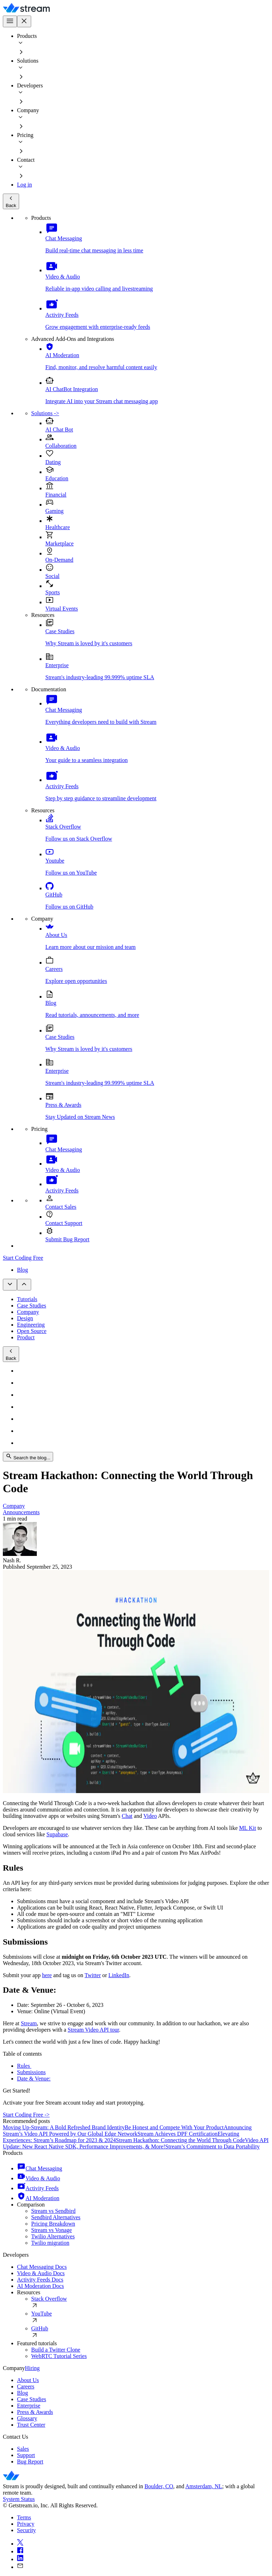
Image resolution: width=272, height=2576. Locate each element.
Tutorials (27, 1299)
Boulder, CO (158, 2486)
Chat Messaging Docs (42, 2267)
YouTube (150, 2318)
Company (28, 1312)
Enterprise (28, 2406)
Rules (24, 2066)
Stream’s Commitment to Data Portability (212, 2146)
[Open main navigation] (10, 21)
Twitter (93, 1975)
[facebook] (143, 2551)
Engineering (31, 1325)
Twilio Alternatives (53, 2236)
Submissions (31, 2072)
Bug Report (30, 2461)
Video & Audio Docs (41, 2273)
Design (25, 1318)
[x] (143, 2543)
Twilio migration (50, 2243)
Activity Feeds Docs (40, 2280)
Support (26, 2455)
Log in (24, 185)
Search (28, 1456)
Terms (24, 2517)
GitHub (150, 2332)
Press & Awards (35, 2412)
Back (11, 201)
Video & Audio (38, 2178)
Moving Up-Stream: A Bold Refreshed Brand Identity (64, 2127)
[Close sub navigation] (24, 1284)
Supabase (57, 1834)
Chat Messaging (39, 2168)
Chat (127, 1816)
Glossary (27, 2418)
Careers (25, 2386)
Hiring (32, 2368)
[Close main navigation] (24, 21)
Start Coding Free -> (26, 2115)
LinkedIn (118, 1975)
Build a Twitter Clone (55, 2350)
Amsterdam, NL (203, 2486)
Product (26, 1337)
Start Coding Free (23, 1258)
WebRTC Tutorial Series (59, 2356)
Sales (23, 2449)
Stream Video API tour (93, 2030)
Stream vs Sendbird (53, 2211)
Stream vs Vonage (51, 2230)
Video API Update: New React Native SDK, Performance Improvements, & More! (135, 2143)
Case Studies (31, 1306)
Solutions (45, 413)
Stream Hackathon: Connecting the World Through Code (180, 2140)
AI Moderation (38, 2198)
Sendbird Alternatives (55, 2217)
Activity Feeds (38, 2188)
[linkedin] (143, 2559)
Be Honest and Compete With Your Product (174, 2127)
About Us (28, 2380)
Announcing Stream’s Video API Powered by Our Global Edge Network (127, 2130)
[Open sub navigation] (10, 1284)
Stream (29, 2023)
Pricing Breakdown (53, 2224)
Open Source (31, 1331)
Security (26, 2530)
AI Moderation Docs (40, 2286)
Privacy (25, 2524)
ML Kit (247, 1828)
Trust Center (31, 2425)
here (47, 1975)
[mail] (143, 2566)
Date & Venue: (34, 2079)
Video (150, 1816)
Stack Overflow (150, 2303)
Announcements (21, 1512)
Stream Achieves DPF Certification (177, 2134)
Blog (22, 1270)
